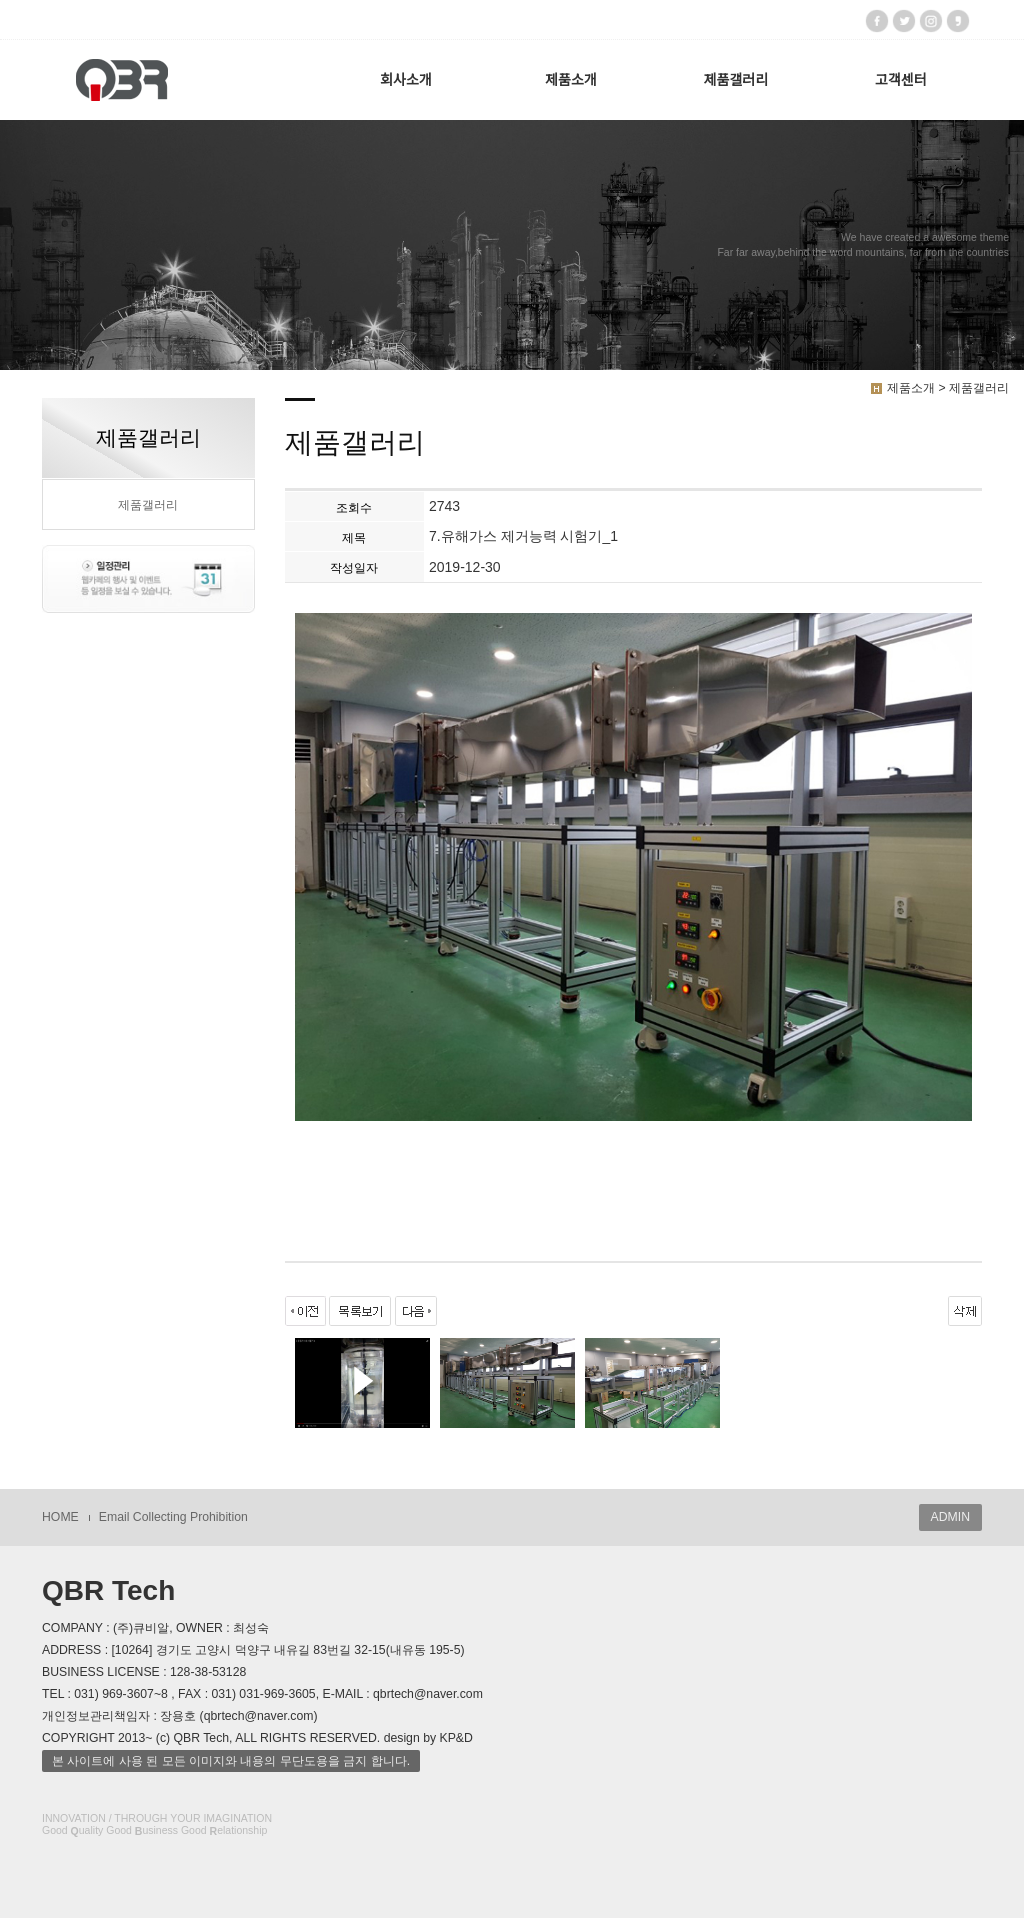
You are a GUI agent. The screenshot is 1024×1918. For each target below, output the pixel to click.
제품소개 (571, 80)
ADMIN (950, 1517)
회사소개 (406, 80)
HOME (60, 1517)
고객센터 (901, 80)
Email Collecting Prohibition (173, 1517)
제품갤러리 (736, 80)
